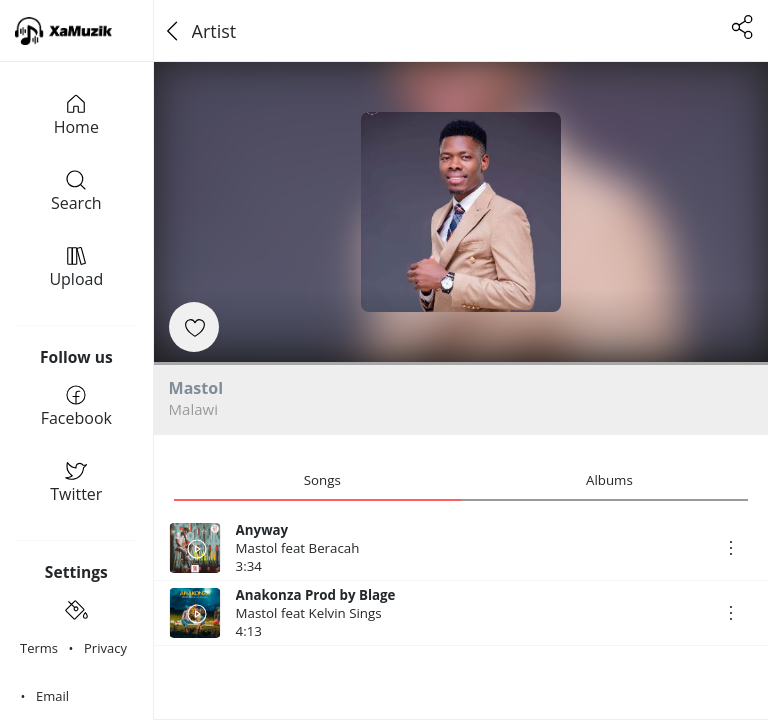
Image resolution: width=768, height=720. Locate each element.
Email (52, 696)
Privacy (105, 648)
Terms (39, 648)
